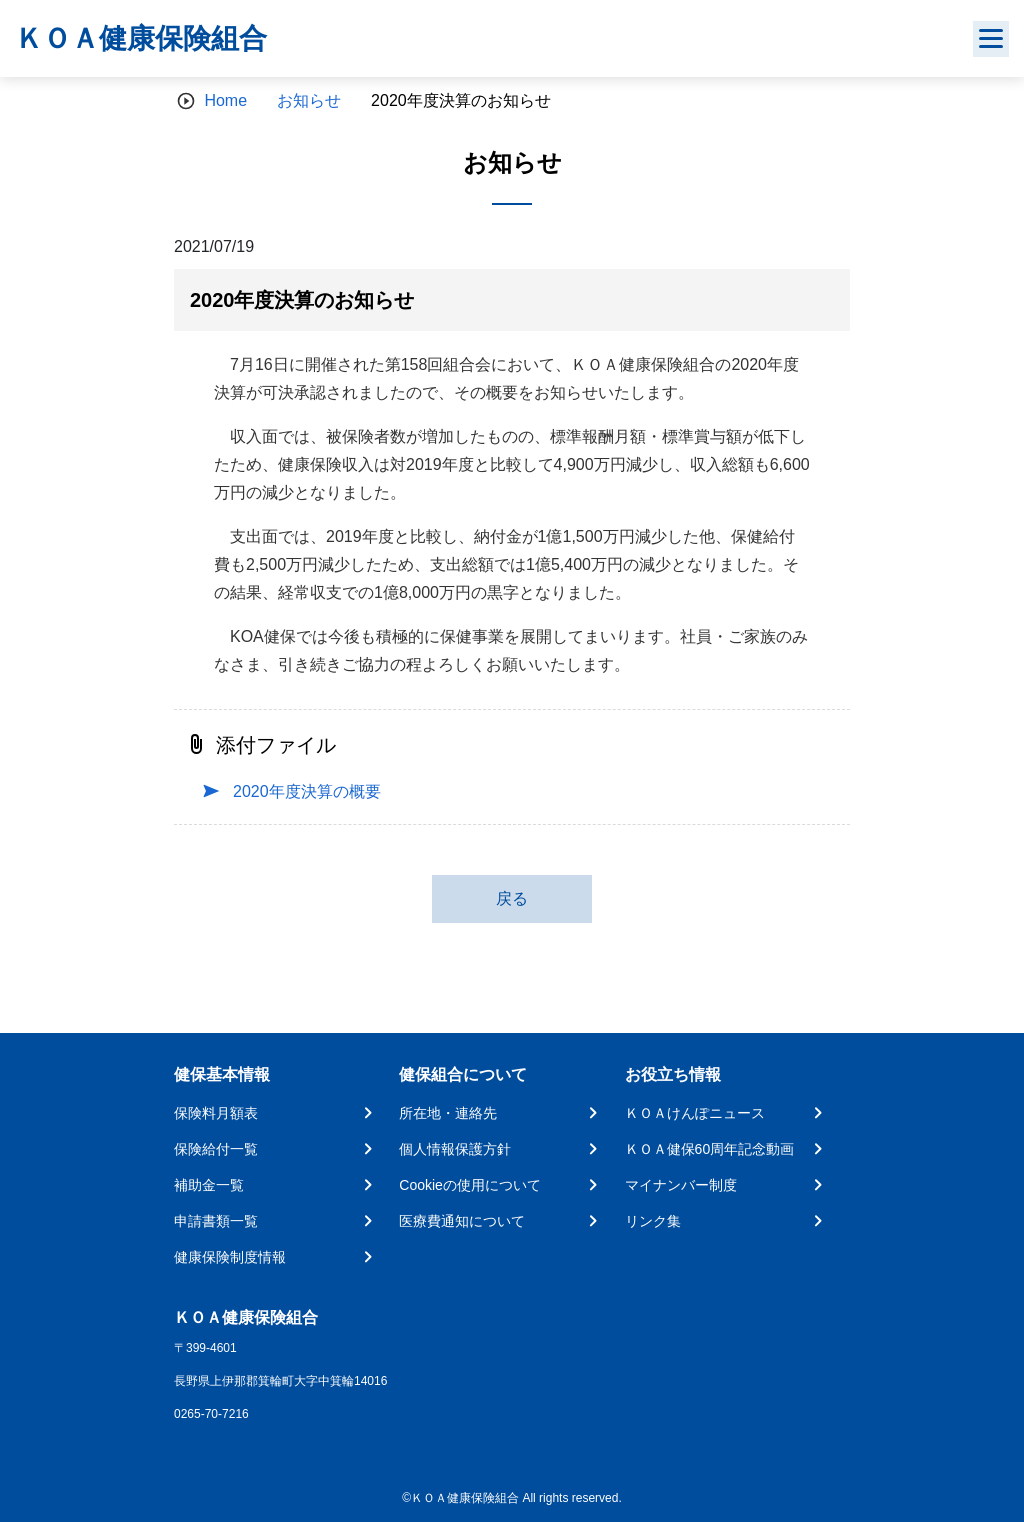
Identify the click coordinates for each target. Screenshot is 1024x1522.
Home (225, 100)
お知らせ (309, 100)
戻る (512, 898)
